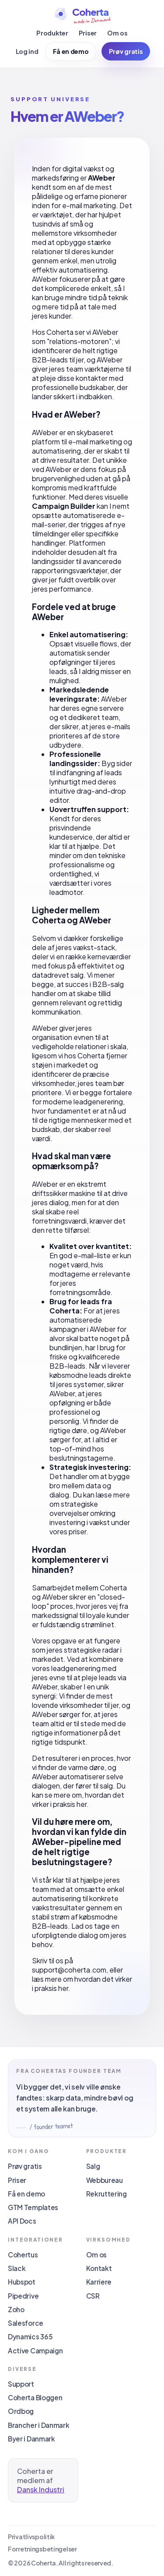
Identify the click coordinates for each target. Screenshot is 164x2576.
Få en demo (71, 51)
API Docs (22, 2221)
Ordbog (21, 2411)
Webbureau (104, 2180)
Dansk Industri (40, 2489)
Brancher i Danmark (39, 2425)
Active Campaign (35, 2350)
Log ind (27, 51)
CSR (93, 2296)
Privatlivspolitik (31, 2537)
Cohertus (23, 2254)
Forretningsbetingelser (42, 2549)
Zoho (16, 2309)
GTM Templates (33, 2207)
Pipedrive (23, 2296)
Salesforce (25, 2323)
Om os (117, 33)
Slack (16, 2268)
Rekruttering (106, 2193)
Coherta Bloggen (35, 2397)
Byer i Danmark (31, 2438)
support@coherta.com (69, 1969)
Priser (88, 33)
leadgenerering (98, 1101)
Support (21, 2384)
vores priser (67, 1531)
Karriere (99, 2282)
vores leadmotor (80, 887)
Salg (93, 2166)
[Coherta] (82, 15)
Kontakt (99, 2268)
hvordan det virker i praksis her (78, 1799)
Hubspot (21, 2282)
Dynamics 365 (30, 2336)
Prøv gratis (126, 51)
